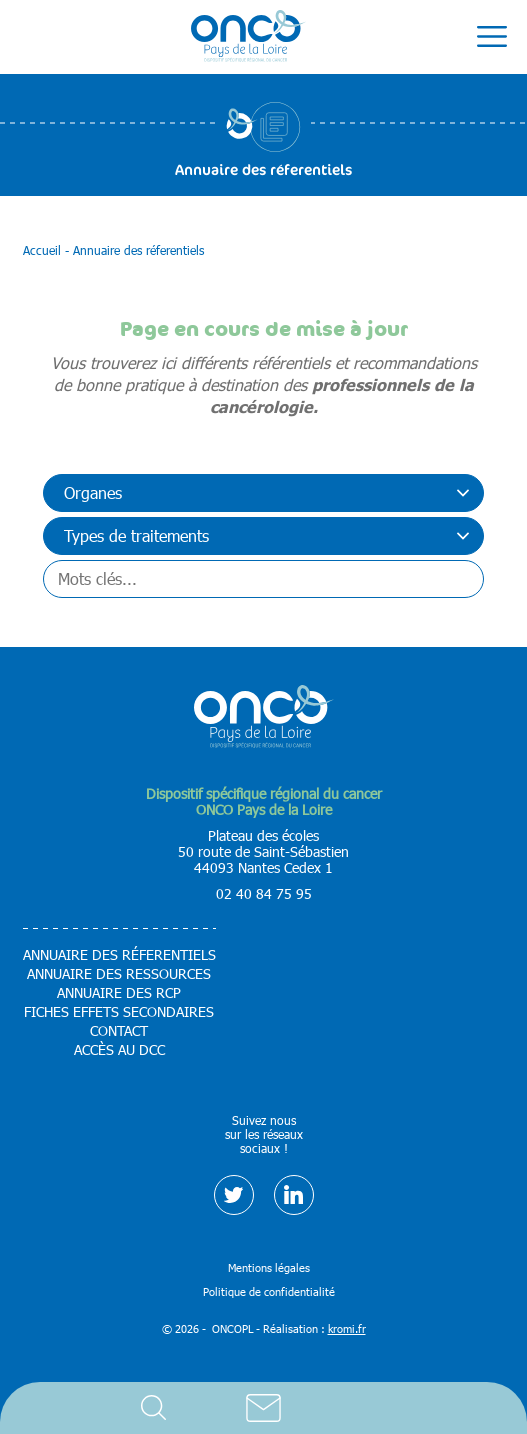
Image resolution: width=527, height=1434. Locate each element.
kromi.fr (347, 1328)
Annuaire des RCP (119, 993)
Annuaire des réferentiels (119, 955)
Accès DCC (374, 1408)
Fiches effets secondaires (119, 1012)
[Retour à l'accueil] (248, 37)
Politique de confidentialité (269, 1291)
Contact (264, 1408)
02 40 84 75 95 (264, 893)
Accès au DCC (119, 1050)
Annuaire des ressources (119, 974)
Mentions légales (269, 1267)
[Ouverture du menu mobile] (492, 37)
